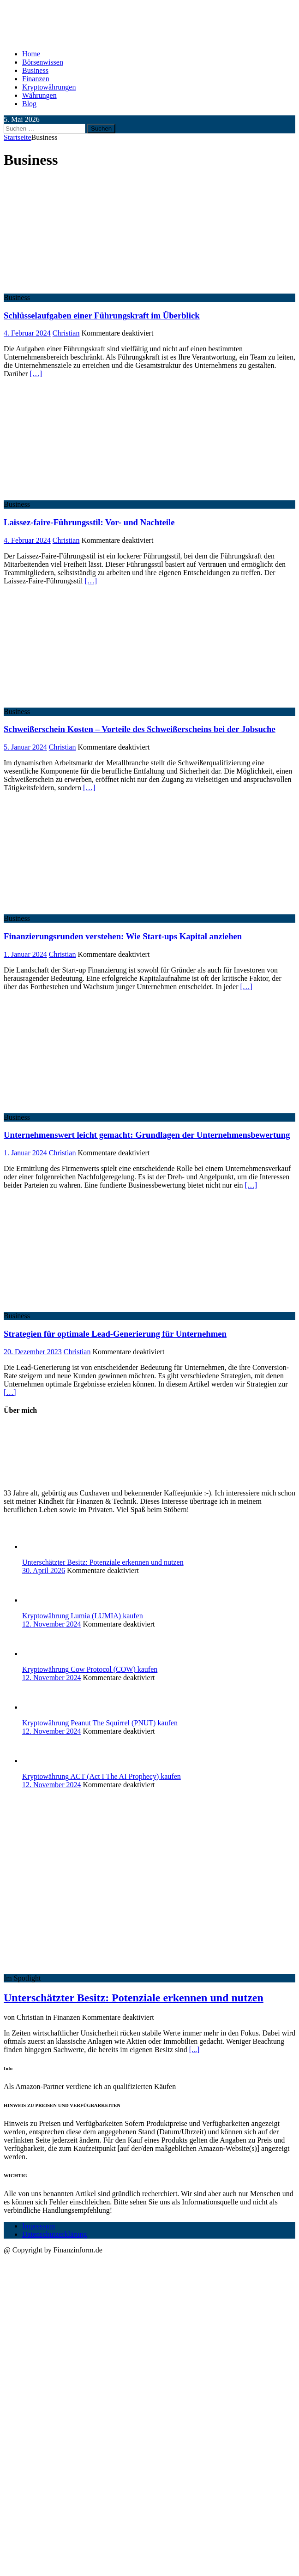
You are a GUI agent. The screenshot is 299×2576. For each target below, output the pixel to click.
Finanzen (35, 79)
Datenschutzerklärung (54, 2234)
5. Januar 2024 (25, 747)
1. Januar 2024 (25, 954)
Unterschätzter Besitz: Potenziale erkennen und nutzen (103, 1562)
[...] (194, 2050)
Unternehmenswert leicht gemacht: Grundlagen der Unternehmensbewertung (147, 1135)
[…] (36, 374)
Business (35, 70)
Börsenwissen (42, 62)
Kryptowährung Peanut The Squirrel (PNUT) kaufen (100, 1723)
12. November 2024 (51, 1624)
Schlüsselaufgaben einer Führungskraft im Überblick (102, 315)
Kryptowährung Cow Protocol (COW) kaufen (89, 1669)
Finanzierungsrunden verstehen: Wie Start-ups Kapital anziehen (123, 936)
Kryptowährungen (49, 87)
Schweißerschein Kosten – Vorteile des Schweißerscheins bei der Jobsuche (139, 729)
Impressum (38, 2226)
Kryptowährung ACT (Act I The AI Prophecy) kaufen (101, 1776)
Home (31, 54)
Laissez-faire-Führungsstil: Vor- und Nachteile (89, 522)
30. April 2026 (43, 1570)
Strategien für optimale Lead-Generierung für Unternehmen (115, 1334)
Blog (29, 104)
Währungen (39, 95)
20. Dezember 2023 (33, 1352)
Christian (66, 333)
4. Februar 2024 (27, 333)
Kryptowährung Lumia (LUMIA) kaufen (82, 1616)
